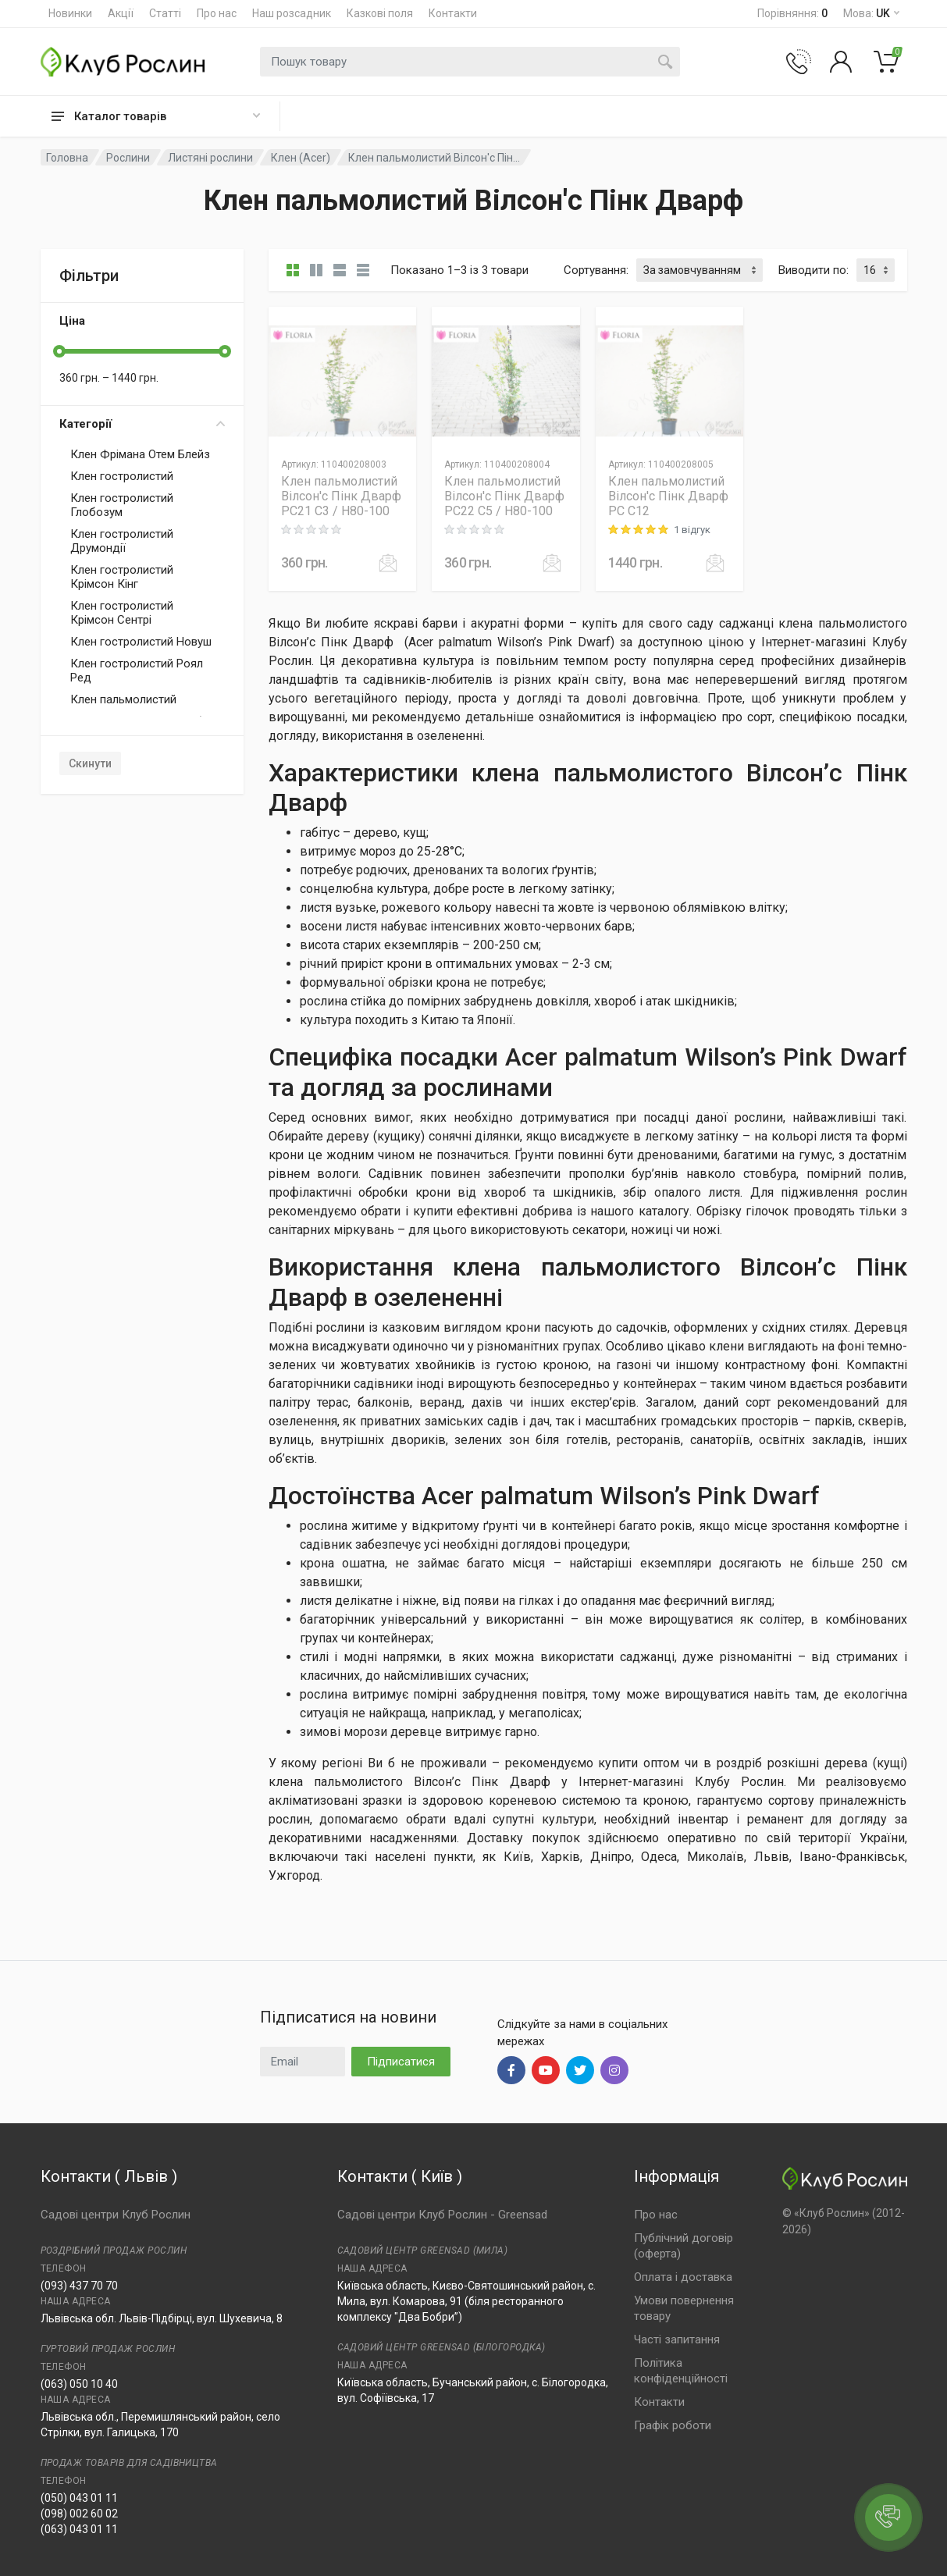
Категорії (142, 424)
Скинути (90, 763)
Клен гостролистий (121, 476)
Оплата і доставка (683, 2277)
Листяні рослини (210, 157)
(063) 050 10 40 (79, 2384)
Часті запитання (677, 2339)
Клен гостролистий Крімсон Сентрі (121, 613)
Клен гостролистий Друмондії (121, 541)
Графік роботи (672, 2425)
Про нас (217, 13)
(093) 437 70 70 (79, 2285)
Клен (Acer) (300, 157)
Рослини (128, 157)
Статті (165, 13)
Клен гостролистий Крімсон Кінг (121, 577)
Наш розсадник (291, 13)
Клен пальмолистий (123, 699)
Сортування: (596, 270)
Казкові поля (380, 13)
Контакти (453, 13)
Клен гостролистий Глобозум (121, 505)
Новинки (70, 13)
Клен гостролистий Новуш (141, 642)
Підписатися (401, 2062)
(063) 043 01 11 (79, 2529)
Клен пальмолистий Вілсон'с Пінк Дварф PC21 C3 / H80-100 (341, 496)
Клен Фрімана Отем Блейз (140, 454)
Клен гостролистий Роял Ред (136, 670)
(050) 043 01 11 (79, 2498)
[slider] (59, 351)
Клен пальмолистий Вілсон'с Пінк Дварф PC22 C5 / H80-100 (504, 496)
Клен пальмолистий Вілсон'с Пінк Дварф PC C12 (668, 496)
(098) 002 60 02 (79, 2513)
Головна (67, 157)
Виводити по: (813, 270)
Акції (121, 13)
